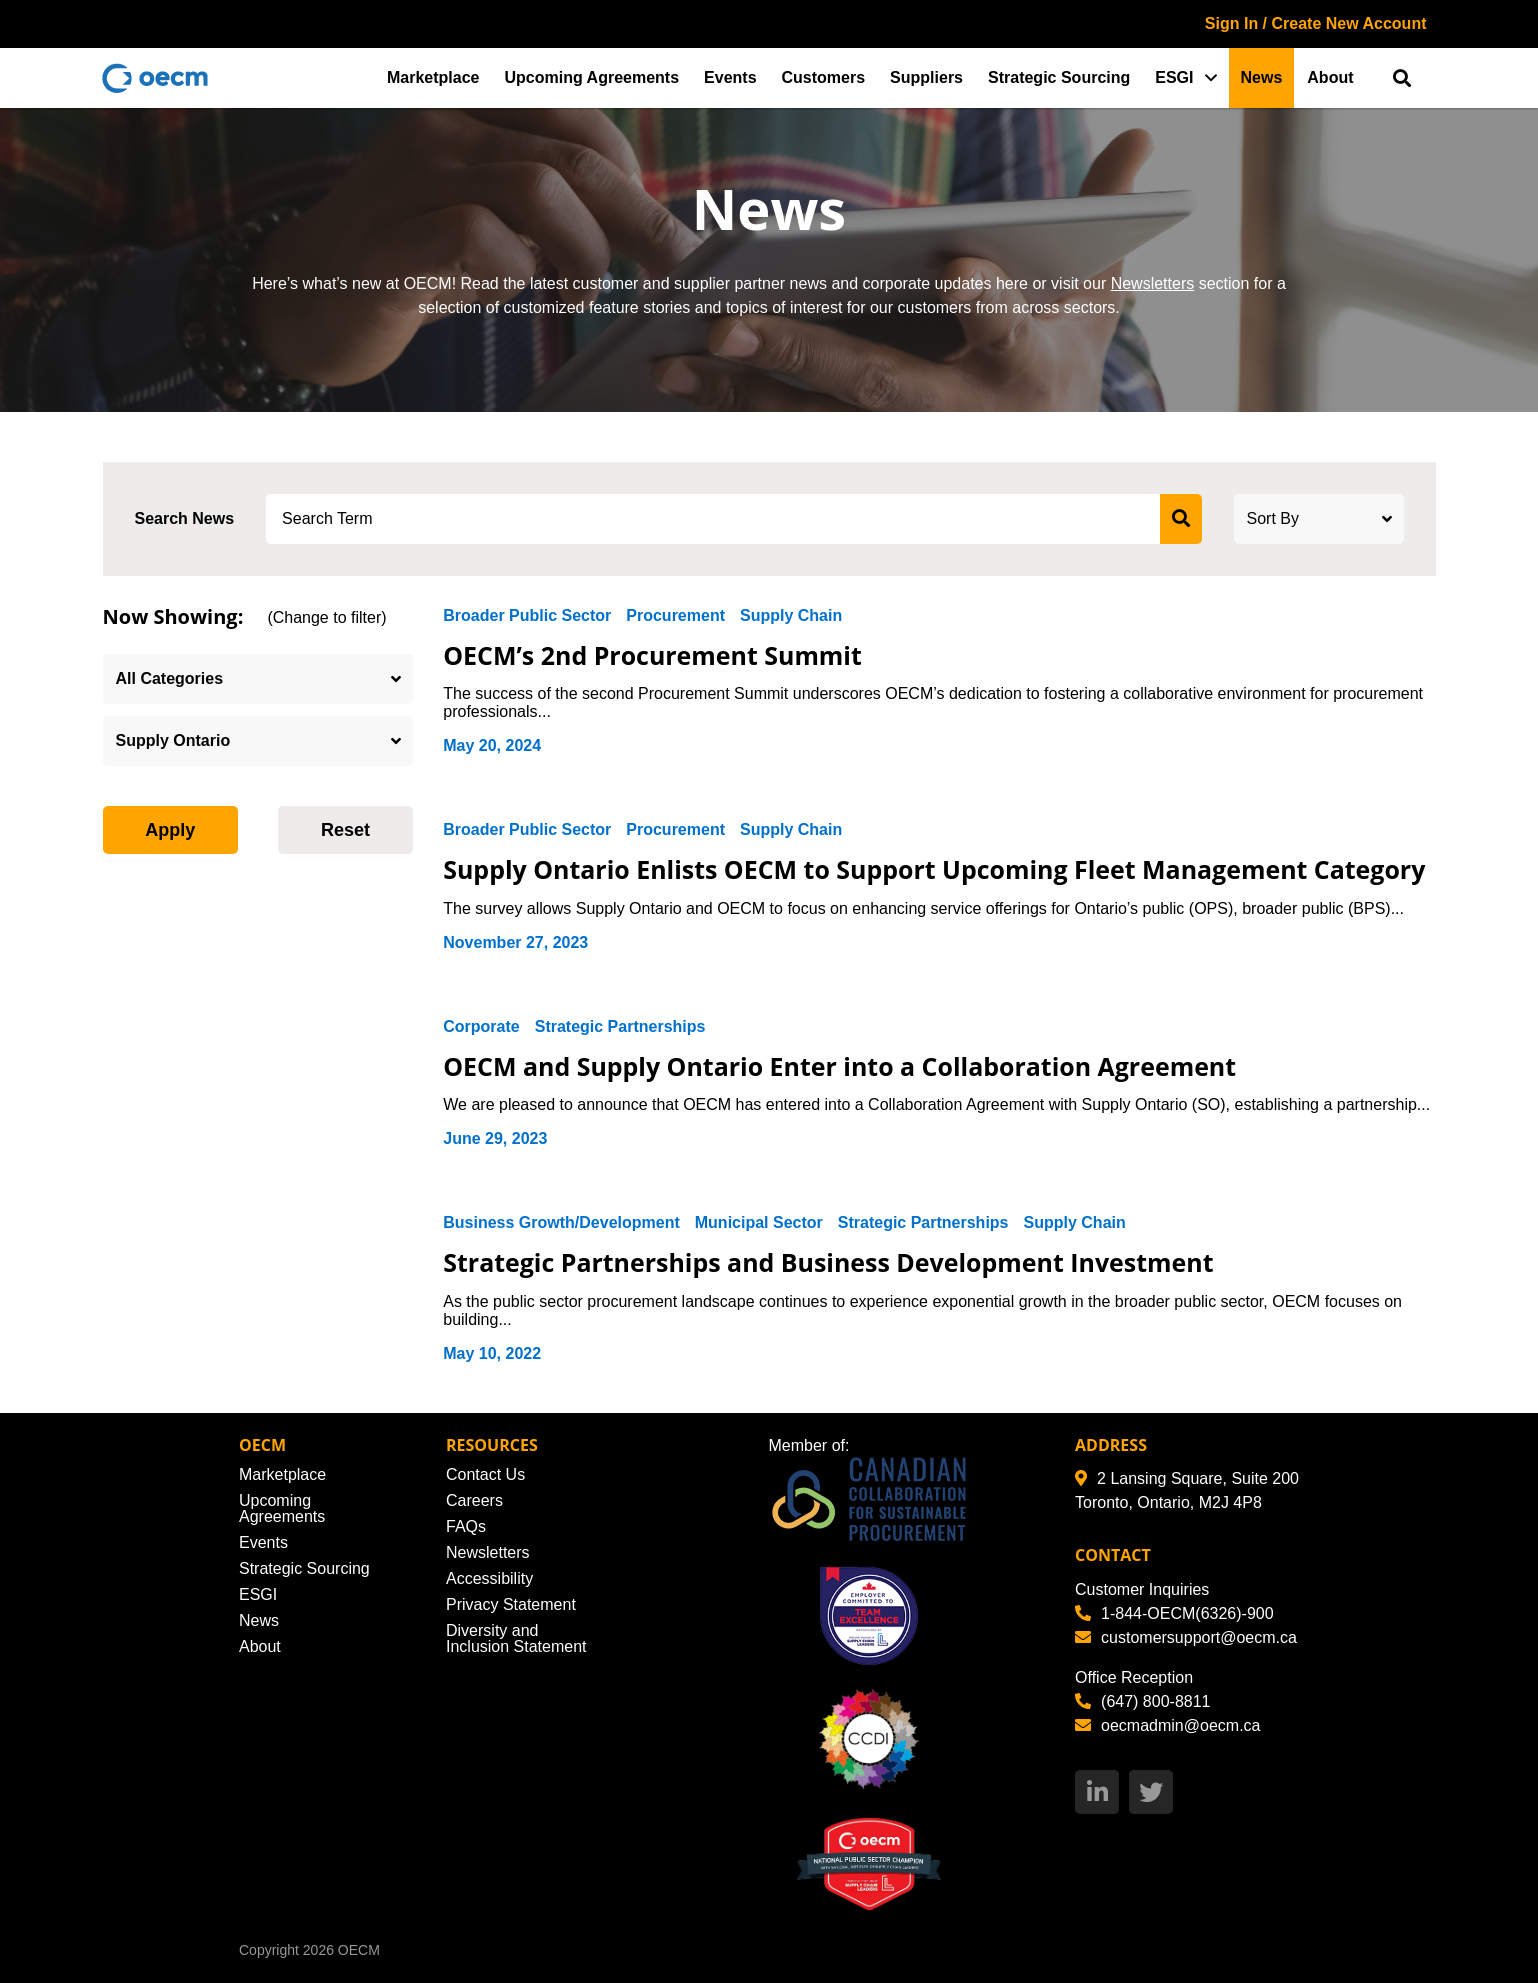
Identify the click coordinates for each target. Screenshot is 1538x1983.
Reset (345, 830)
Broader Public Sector (527, 615)
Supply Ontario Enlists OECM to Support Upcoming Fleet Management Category (935, 869)
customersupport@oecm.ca (1186, 1637)
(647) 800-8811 (1142, 1701)
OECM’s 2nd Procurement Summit (653, 655)
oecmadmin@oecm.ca (1167, 1725)
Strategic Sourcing (1059, 77)
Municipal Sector (759, 1222)
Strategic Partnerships (620, 1026)
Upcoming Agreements (592, 77)
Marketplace (433, 77)
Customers (824, 77)
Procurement (675, 615)
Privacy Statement (511, 1604)
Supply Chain (791, 615)
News (1262, 77)
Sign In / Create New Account (1316, 23)
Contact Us (485, 1474)
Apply (170, 830)
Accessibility (489, 1578)
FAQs (466, 1526)
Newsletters (1153, 283)
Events (730, 77)
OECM (359, 1950)
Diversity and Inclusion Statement (516, 1638)
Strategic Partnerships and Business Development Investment (829, 1262)
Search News (185, 518)
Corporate (481, 1026)
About (1330, 77)
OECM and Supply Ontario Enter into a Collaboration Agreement (840, 1066)
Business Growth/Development (561, 1222)
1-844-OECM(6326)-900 (1174, 1613)
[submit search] (1181, 519)
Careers (474, 1500)
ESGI (1174, 77)
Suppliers (926, 77)
